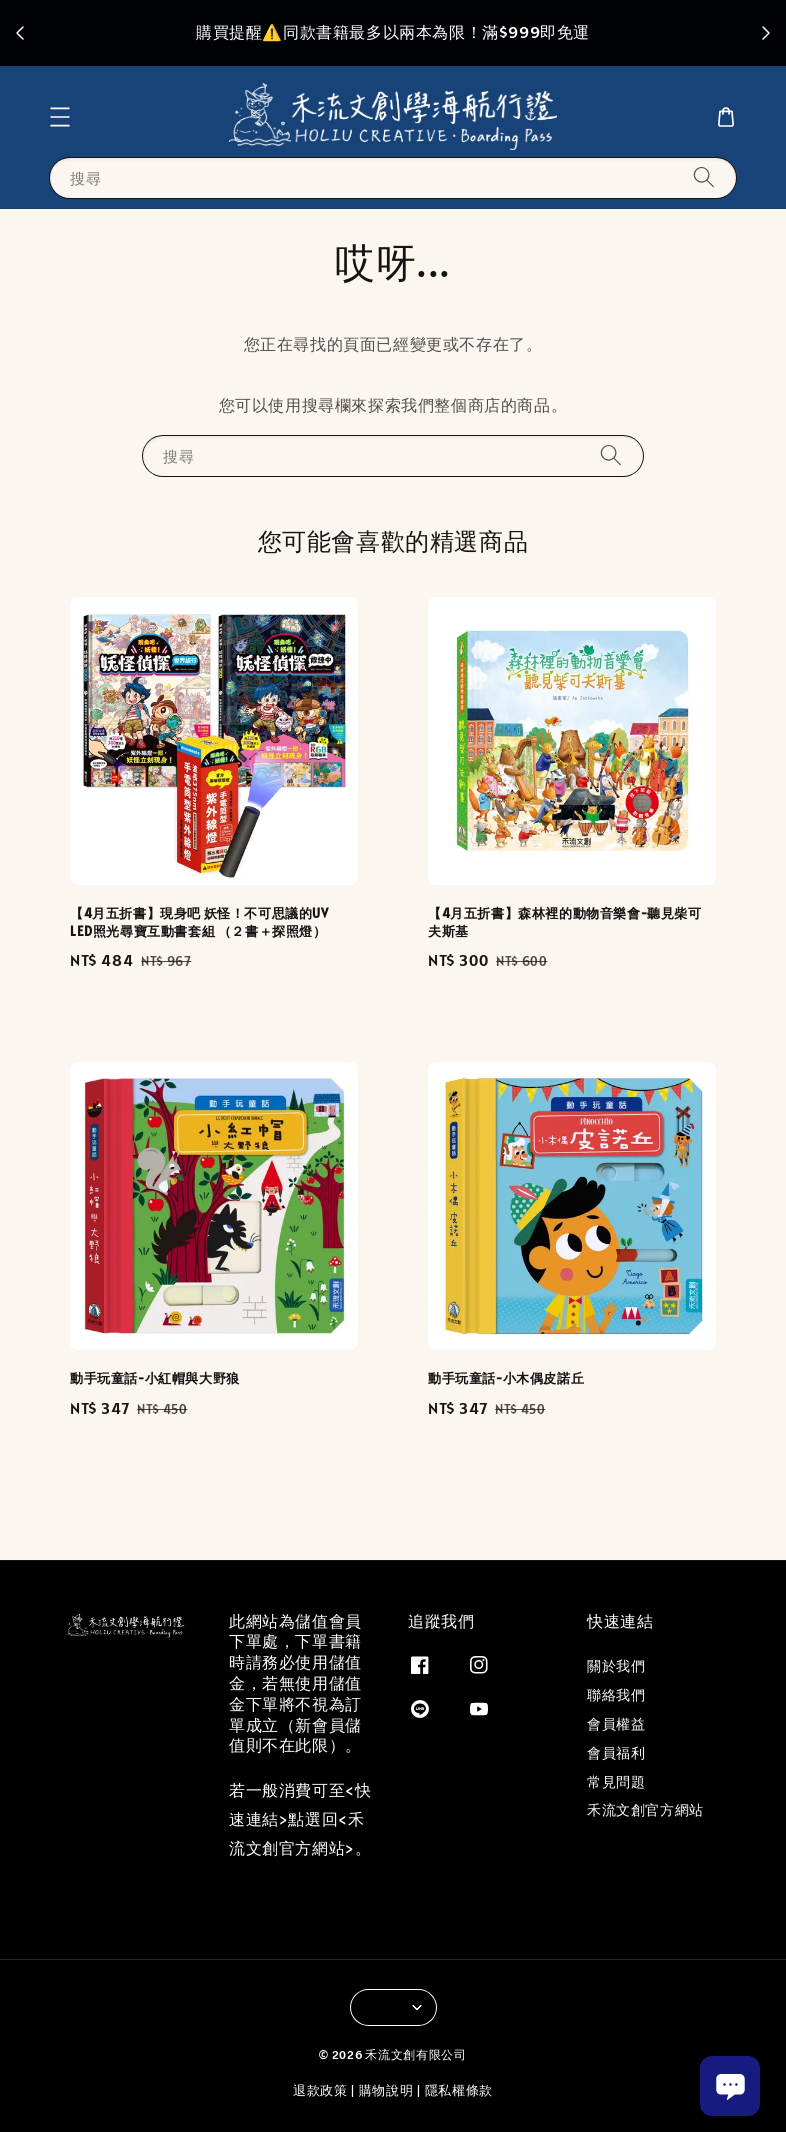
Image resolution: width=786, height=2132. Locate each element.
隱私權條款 (459, 2090)
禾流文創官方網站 (645, 1810)
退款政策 (320, 2090)
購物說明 (386, 2090)
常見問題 (616, 1782)
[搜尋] (704, 177)
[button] (60, 117)
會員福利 (616, 1753)
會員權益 (616, 1724)
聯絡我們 (616, 1695)
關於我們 (616, 1666)
